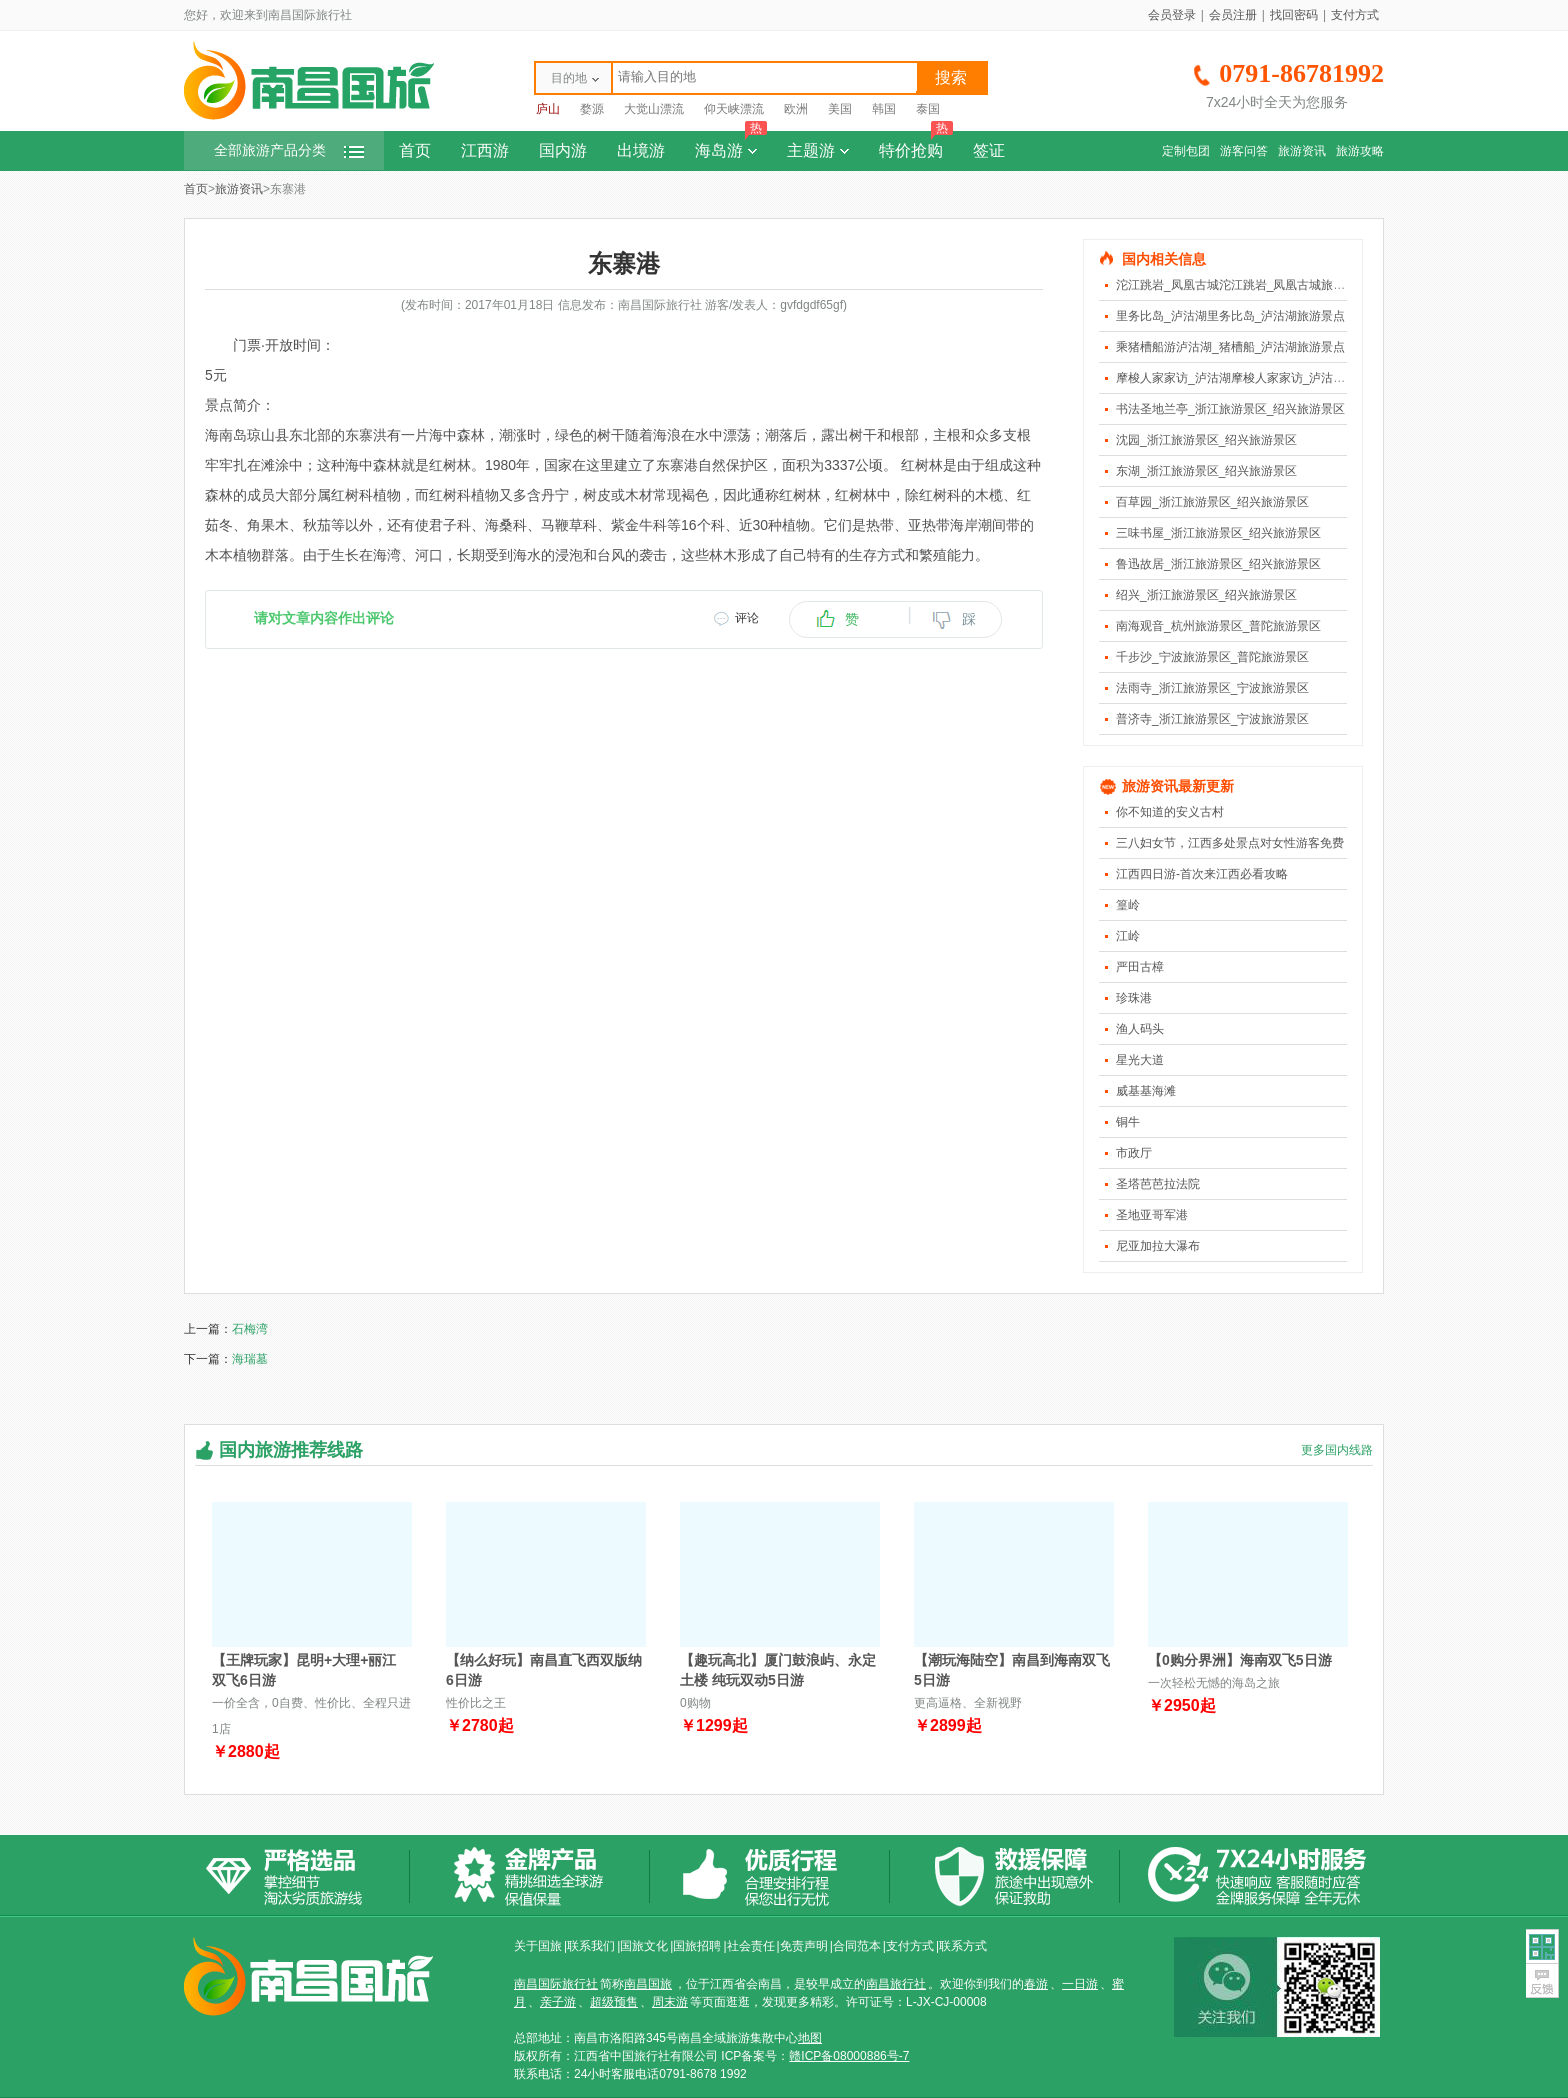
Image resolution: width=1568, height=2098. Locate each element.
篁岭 (1128, 905)
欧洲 (796, 109)
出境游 (641, 150)
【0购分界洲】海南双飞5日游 (1240, 1660)
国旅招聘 (697, 1946)
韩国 (884, 109)
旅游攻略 (1360, 151)
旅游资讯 (1302, 151)
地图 (810, 2038)
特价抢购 (916, 145)
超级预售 (614, 2002)
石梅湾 (250, 1329)
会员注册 (1233, 15)
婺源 (592, 109)
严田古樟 (1140, 967)
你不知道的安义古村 (1170, 812)
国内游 (563, 150)
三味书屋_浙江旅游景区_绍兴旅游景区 (1218, 533)
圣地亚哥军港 (1152, 1215)
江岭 (1128, 936)
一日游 (1080, 1984)
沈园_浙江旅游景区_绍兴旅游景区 (1206, 440)
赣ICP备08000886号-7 (849, 2056)
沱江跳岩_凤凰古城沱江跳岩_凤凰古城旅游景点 (1242, 285)
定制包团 (1186, 151)
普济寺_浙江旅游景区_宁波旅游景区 (1212, 719)
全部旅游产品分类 (289, 150)
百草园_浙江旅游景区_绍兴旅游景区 (1212, 502)
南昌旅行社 (896, 1984)
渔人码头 (1140, 1029)
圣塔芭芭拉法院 (1158, 1184)
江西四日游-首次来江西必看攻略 (1202, 874)
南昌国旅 (648, 1984)
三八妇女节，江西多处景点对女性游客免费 (1230, 843)
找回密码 (1294, 15)
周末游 (670, 2002)
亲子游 (558, 2002)
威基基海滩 (1146, 1091)
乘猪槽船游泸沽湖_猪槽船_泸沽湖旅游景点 (1230, 347)
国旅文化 (644, 1946)
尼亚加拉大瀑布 (1158, 1246)
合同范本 (857, 1946)
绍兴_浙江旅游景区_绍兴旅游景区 (1206, 595)
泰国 (928, 109)
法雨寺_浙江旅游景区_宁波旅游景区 (1212, 688)
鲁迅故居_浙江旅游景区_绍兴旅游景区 (1218, 564)
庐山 (548, 109)
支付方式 (1355, 15)
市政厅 (1134, 1153)
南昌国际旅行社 (556, 1984)
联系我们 (591, 1946)
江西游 (485, 150)
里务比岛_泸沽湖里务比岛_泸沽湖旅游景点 (1230, 316)
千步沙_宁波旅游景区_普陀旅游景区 (1212, 657)
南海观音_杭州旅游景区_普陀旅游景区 (1218, 626)
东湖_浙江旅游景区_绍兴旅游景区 (1206, 471)
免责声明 (804, 1946)
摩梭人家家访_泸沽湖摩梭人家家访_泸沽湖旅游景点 (1254, 378)
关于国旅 (538, 1946)
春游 (1036, 1984)
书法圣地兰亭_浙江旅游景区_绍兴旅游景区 (1230, 409)
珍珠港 (1134, 998)
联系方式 (963, 1946)
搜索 (951, 77)
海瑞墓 (250, 1359)
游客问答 (1244, 151)
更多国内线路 (1337, 1450)
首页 (415, 150)
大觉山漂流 (654, 109)
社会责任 (751, 1946)
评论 (747, 618)
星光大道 (1140, 1060)
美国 (840, 109)
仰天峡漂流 (734, 109)
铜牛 (1128, 1122)
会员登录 (1172, 15)
